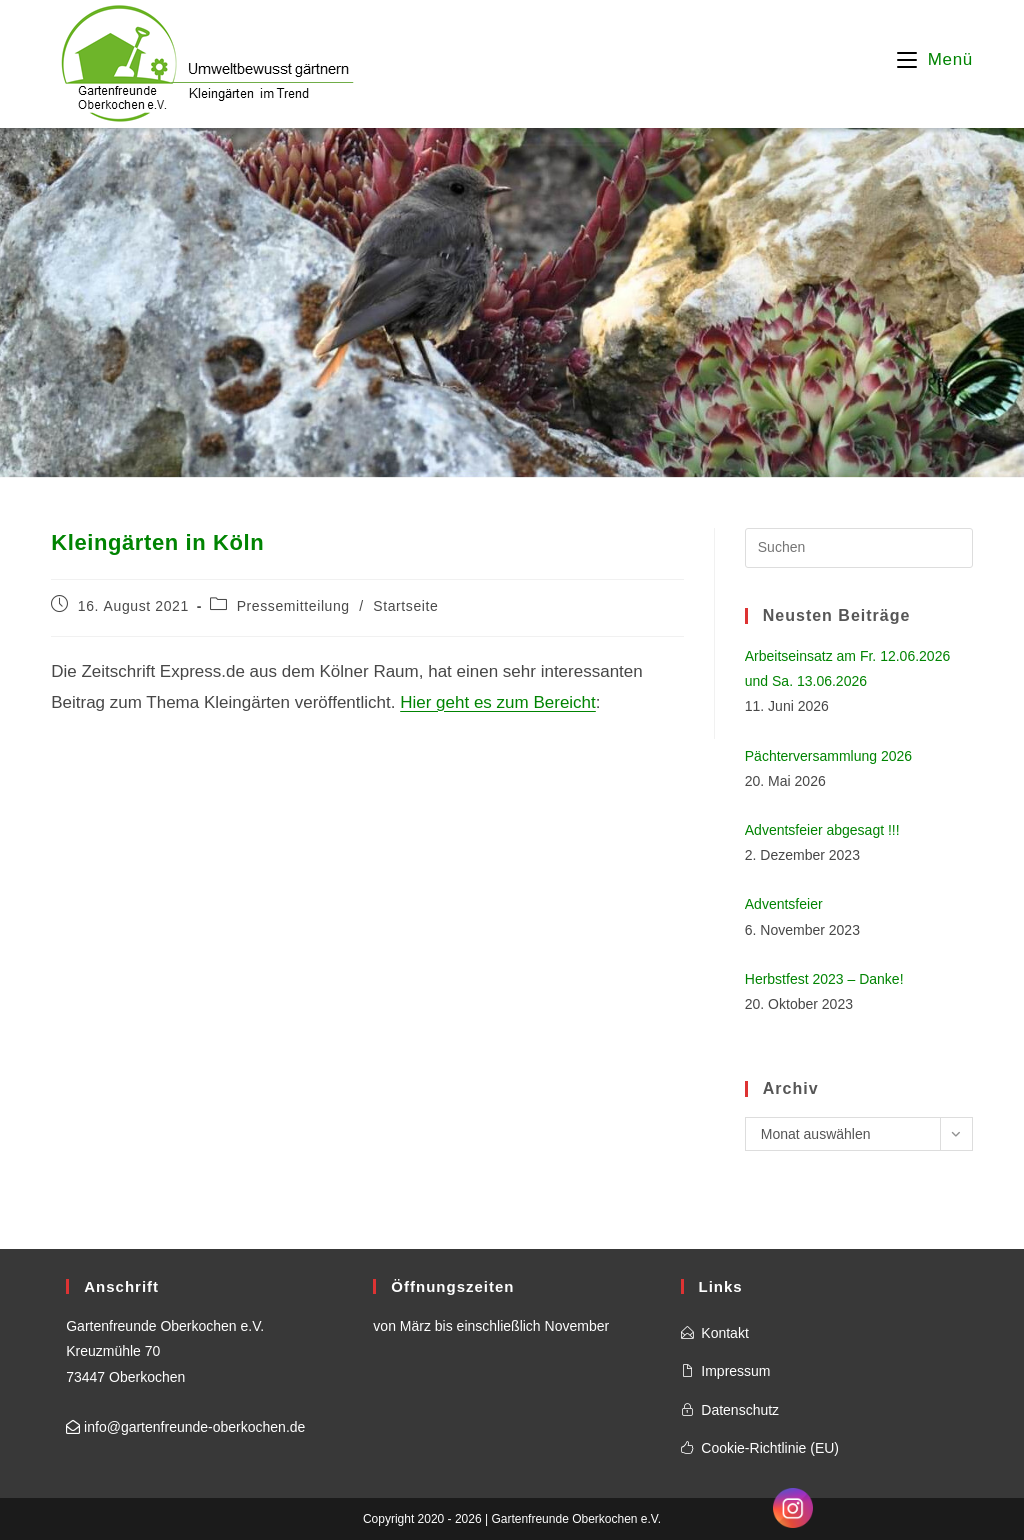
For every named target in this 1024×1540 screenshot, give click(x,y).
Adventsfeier (784, 904)
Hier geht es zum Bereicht (498, 702)
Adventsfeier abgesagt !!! (822, 830)
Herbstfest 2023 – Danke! (824, 979)
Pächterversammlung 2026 (828, 756)
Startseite (405, 606)
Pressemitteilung (293, 606)
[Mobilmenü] (935, 59)
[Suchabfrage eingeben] (859, 548)
